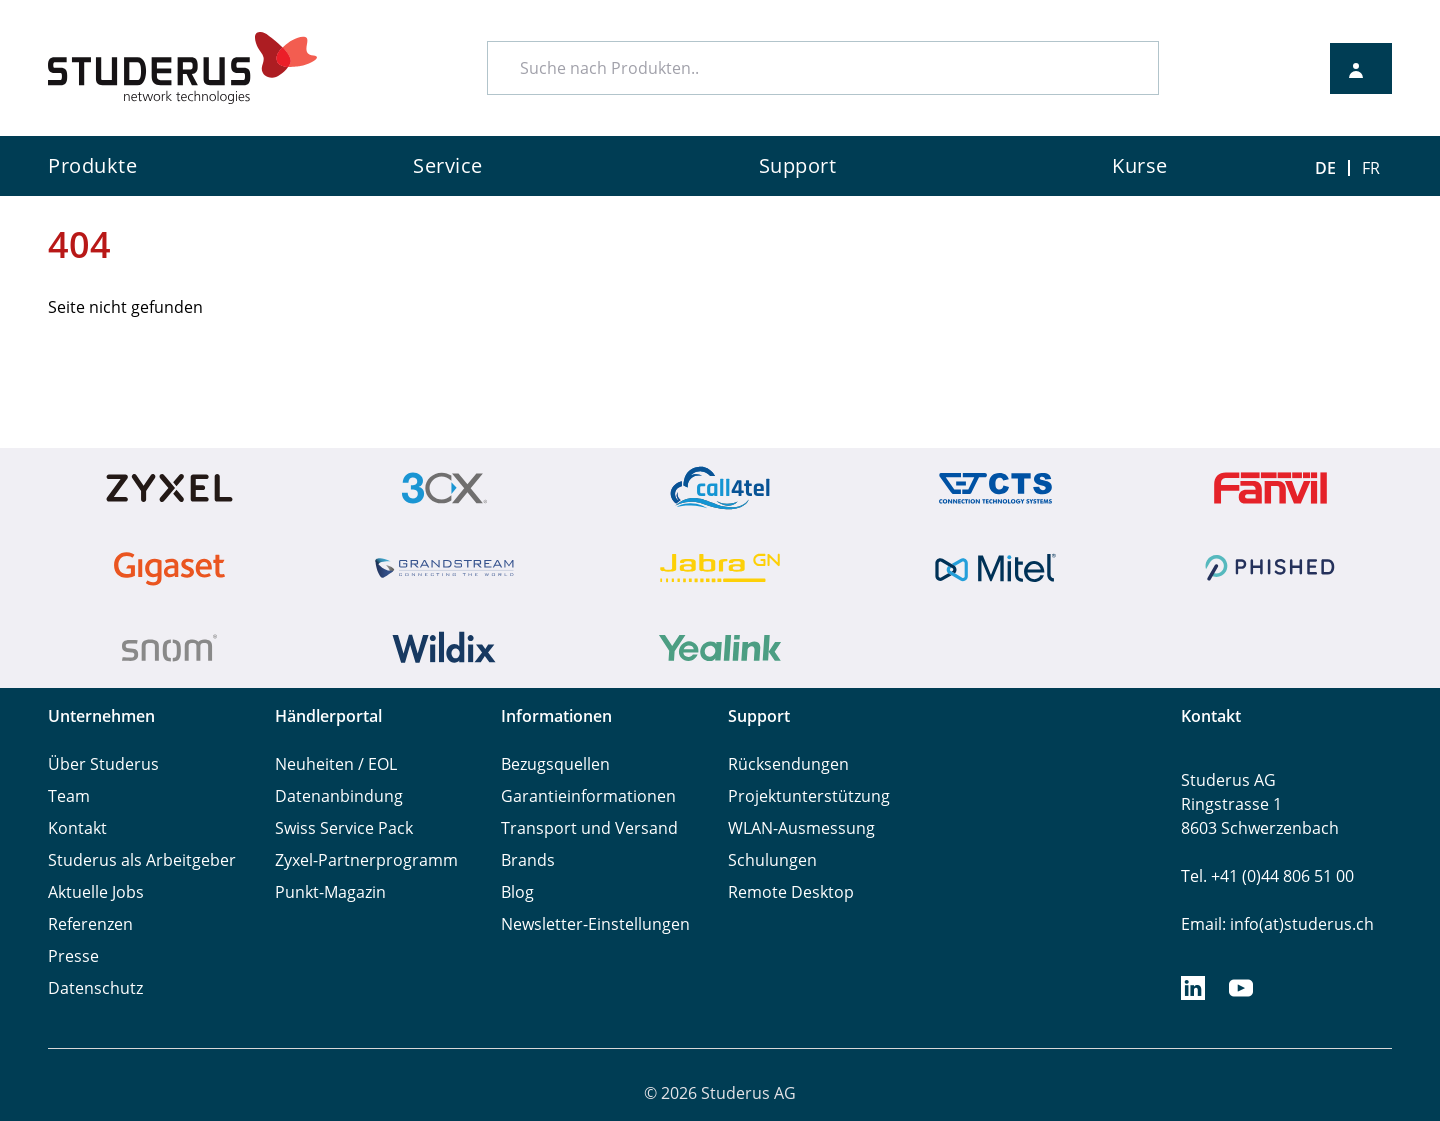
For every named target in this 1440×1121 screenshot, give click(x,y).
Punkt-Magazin (330, 892)
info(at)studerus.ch (1302, 924)
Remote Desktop (791, 892)
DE (1325, 168)
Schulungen (772, 860)
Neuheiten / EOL (336, 764)
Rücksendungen (788, 764)
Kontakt (77, 828)
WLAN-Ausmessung (801, 828)
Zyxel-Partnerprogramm (366, 860)
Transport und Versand (589, 828)
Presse (73, 956)
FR (1371, 168)
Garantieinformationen (588, 796)
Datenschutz (95, 988)
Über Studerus (103, 764)
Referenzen (90, 924)
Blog (517, 892)
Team (69, 796)
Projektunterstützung (809, 796)
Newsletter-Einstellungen (595, 924)
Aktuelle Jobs (96, 892)
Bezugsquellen (555, 764)
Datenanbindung (339, 796)
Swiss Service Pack (344, 828)
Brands (528, 860)
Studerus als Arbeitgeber (142, 860)
